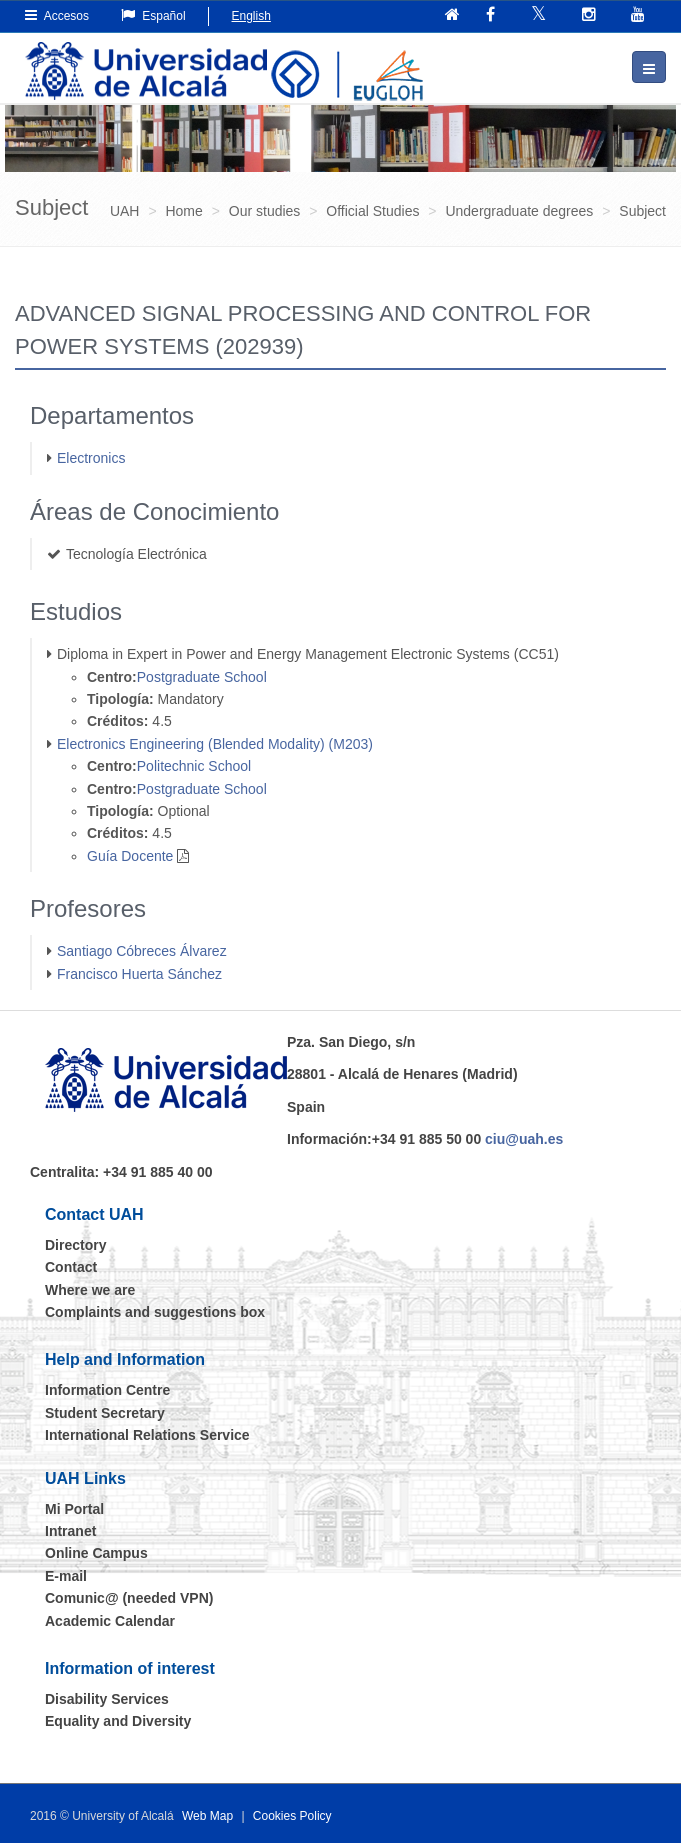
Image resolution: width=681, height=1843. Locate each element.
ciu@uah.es (524, 1139)
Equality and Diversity (118, 1721)
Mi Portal (74, 1509)
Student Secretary (105, 1413)
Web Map (207, 1816)
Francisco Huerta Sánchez (139, 974)
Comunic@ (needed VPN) (129, 1598)
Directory (75, 1245)
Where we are (90, 1290)
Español (153, 15)
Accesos (57, 15)
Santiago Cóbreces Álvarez (142, 951)
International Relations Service (147, 1435)
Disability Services (107, 1699)
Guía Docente (130, 856)
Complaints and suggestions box (155, 1312)
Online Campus (96, 1553)
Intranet (70, 1531)
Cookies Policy (292, 1816)
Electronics (91, 458)
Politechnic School (194, 766)
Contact (71, 1267)
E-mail (66, 1576)
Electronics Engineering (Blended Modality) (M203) (215, 744)
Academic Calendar (110, 1621)
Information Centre (107, 1390)
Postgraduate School (202, 677)
